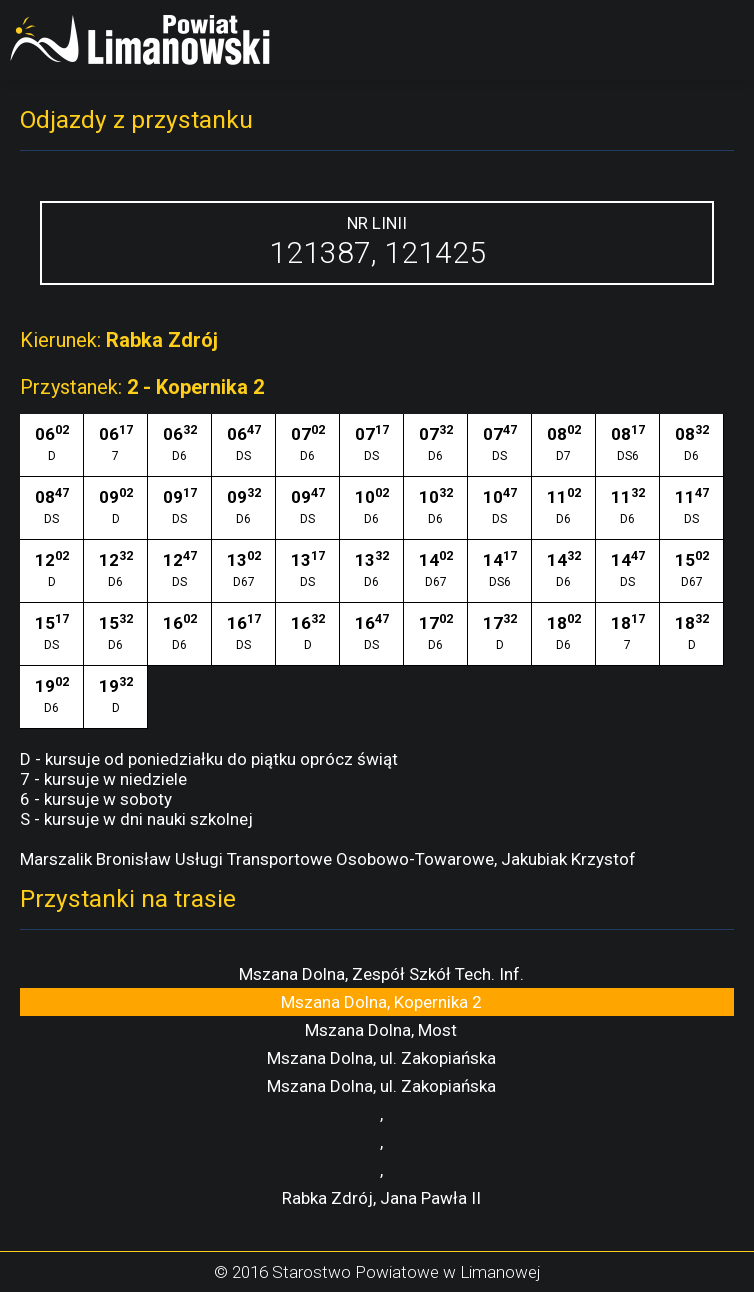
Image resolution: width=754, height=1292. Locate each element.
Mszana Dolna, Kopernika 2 (381, 1002)
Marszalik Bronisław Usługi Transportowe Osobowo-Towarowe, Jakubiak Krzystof (328, 859)
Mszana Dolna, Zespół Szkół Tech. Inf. (381, 974)
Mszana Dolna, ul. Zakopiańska (381, 1058)
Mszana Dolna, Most (381, 1030)
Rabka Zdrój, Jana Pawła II (381, 1198)
